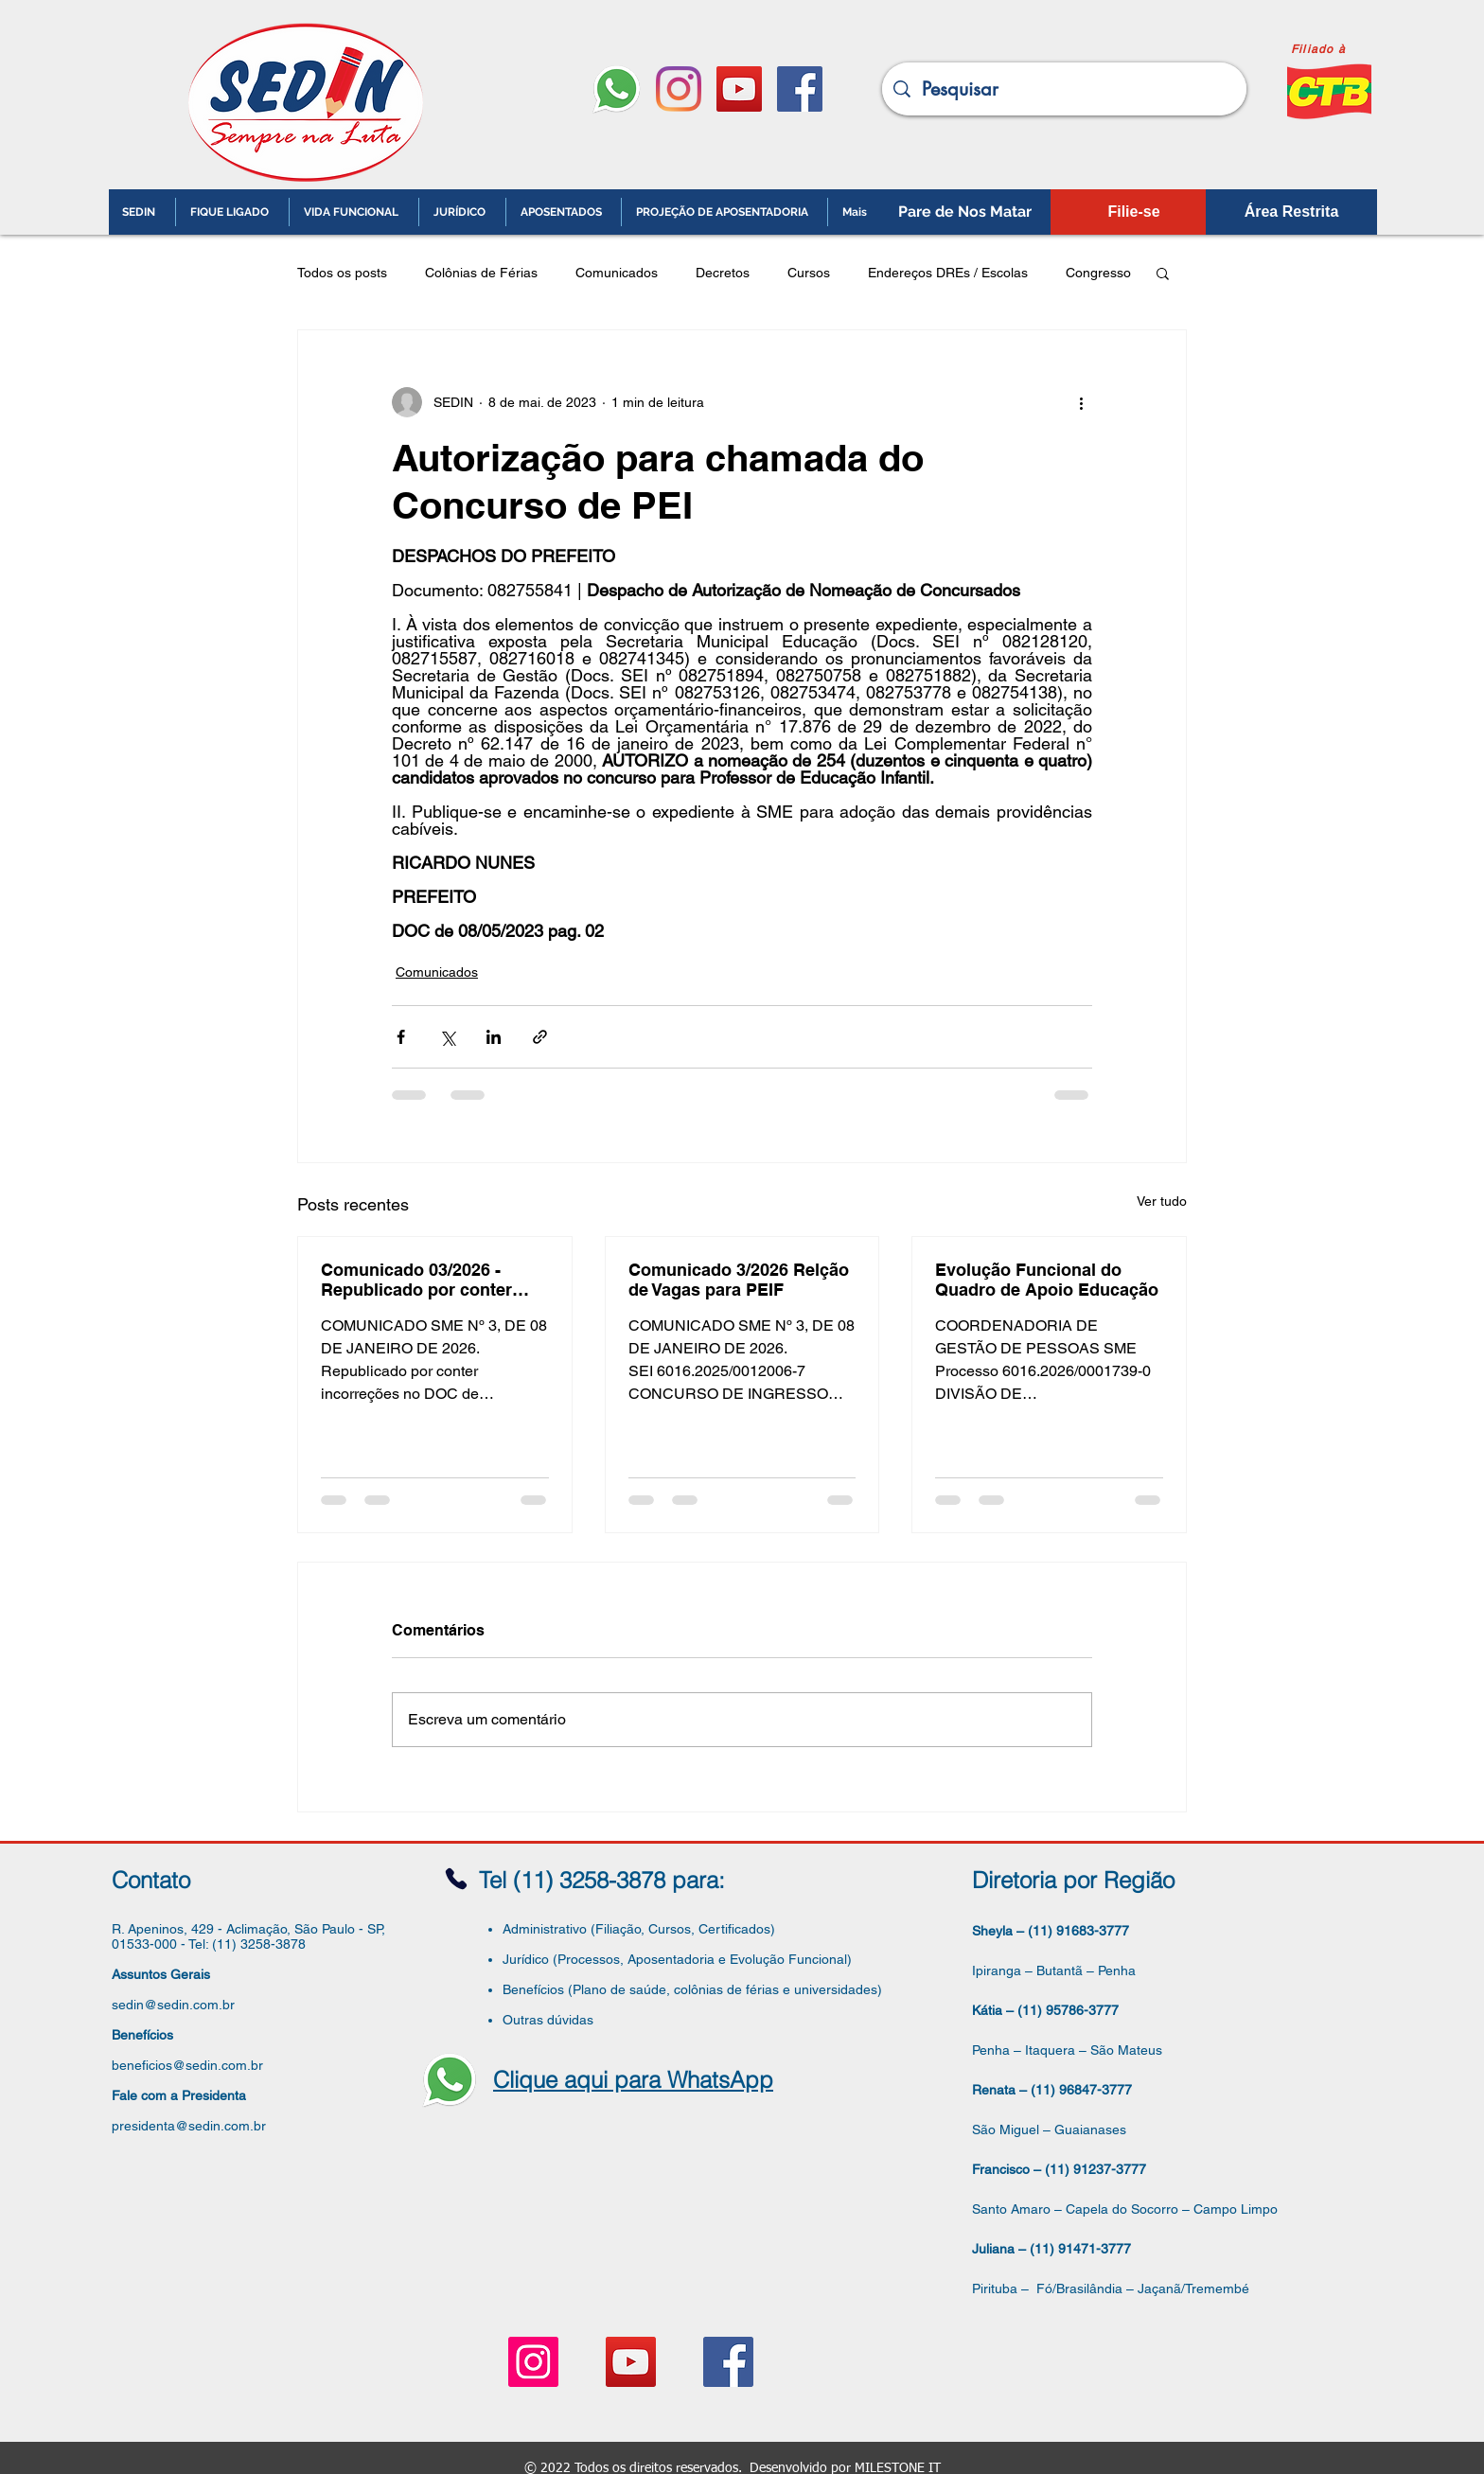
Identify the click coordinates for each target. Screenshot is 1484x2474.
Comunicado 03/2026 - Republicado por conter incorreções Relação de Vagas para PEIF (416, 1279)
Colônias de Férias (481, 272)
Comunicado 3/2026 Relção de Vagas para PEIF (738, 1279)
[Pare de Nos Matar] (965, 212)
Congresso (1098, 272)
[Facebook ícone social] (799, 89)
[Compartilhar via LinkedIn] (494, 1037)
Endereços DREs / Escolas (948, 272)
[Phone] (456, 1879)
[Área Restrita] (1291, 212)
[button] (1163, 272)
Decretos (723, 272)
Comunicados (616, 272)
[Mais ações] (1080, 402)
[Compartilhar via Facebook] (401, 1037)
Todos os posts (342, 272)
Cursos (808, 272)
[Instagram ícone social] (533, 2362)
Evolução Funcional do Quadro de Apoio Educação (1046, 1279)
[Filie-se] (1134, 212)
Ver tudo (1162, 1201)
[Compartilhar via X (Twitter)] (447, 1037)
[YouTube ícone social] (739, 89)
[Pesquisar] (1064, 88)
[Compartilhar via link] (540, 1037)
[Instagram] (678, 89)
